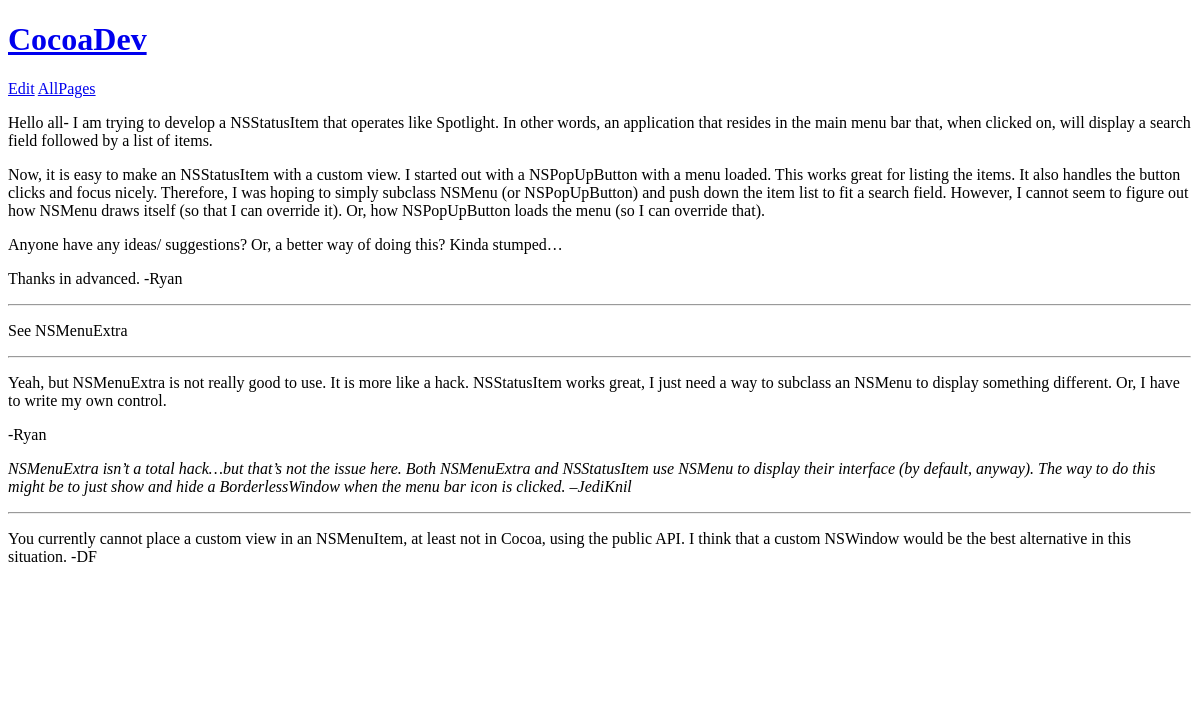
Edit (21, 88)
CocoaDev (77, 39)
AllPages (67, 88)
